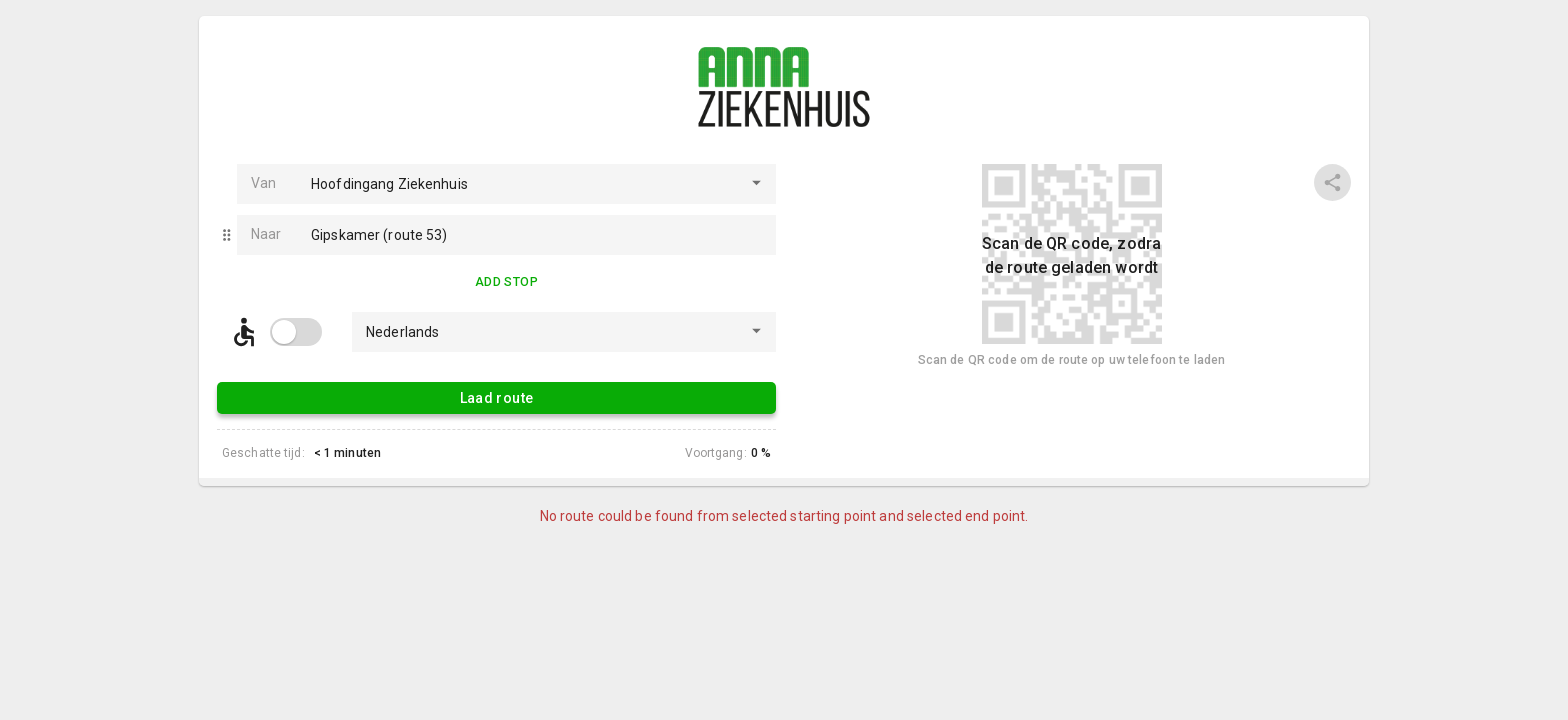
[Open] (756, 182)
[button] (227, 235)
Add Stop (506, 282)
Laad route (496, 398)
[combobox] (518, 184)
